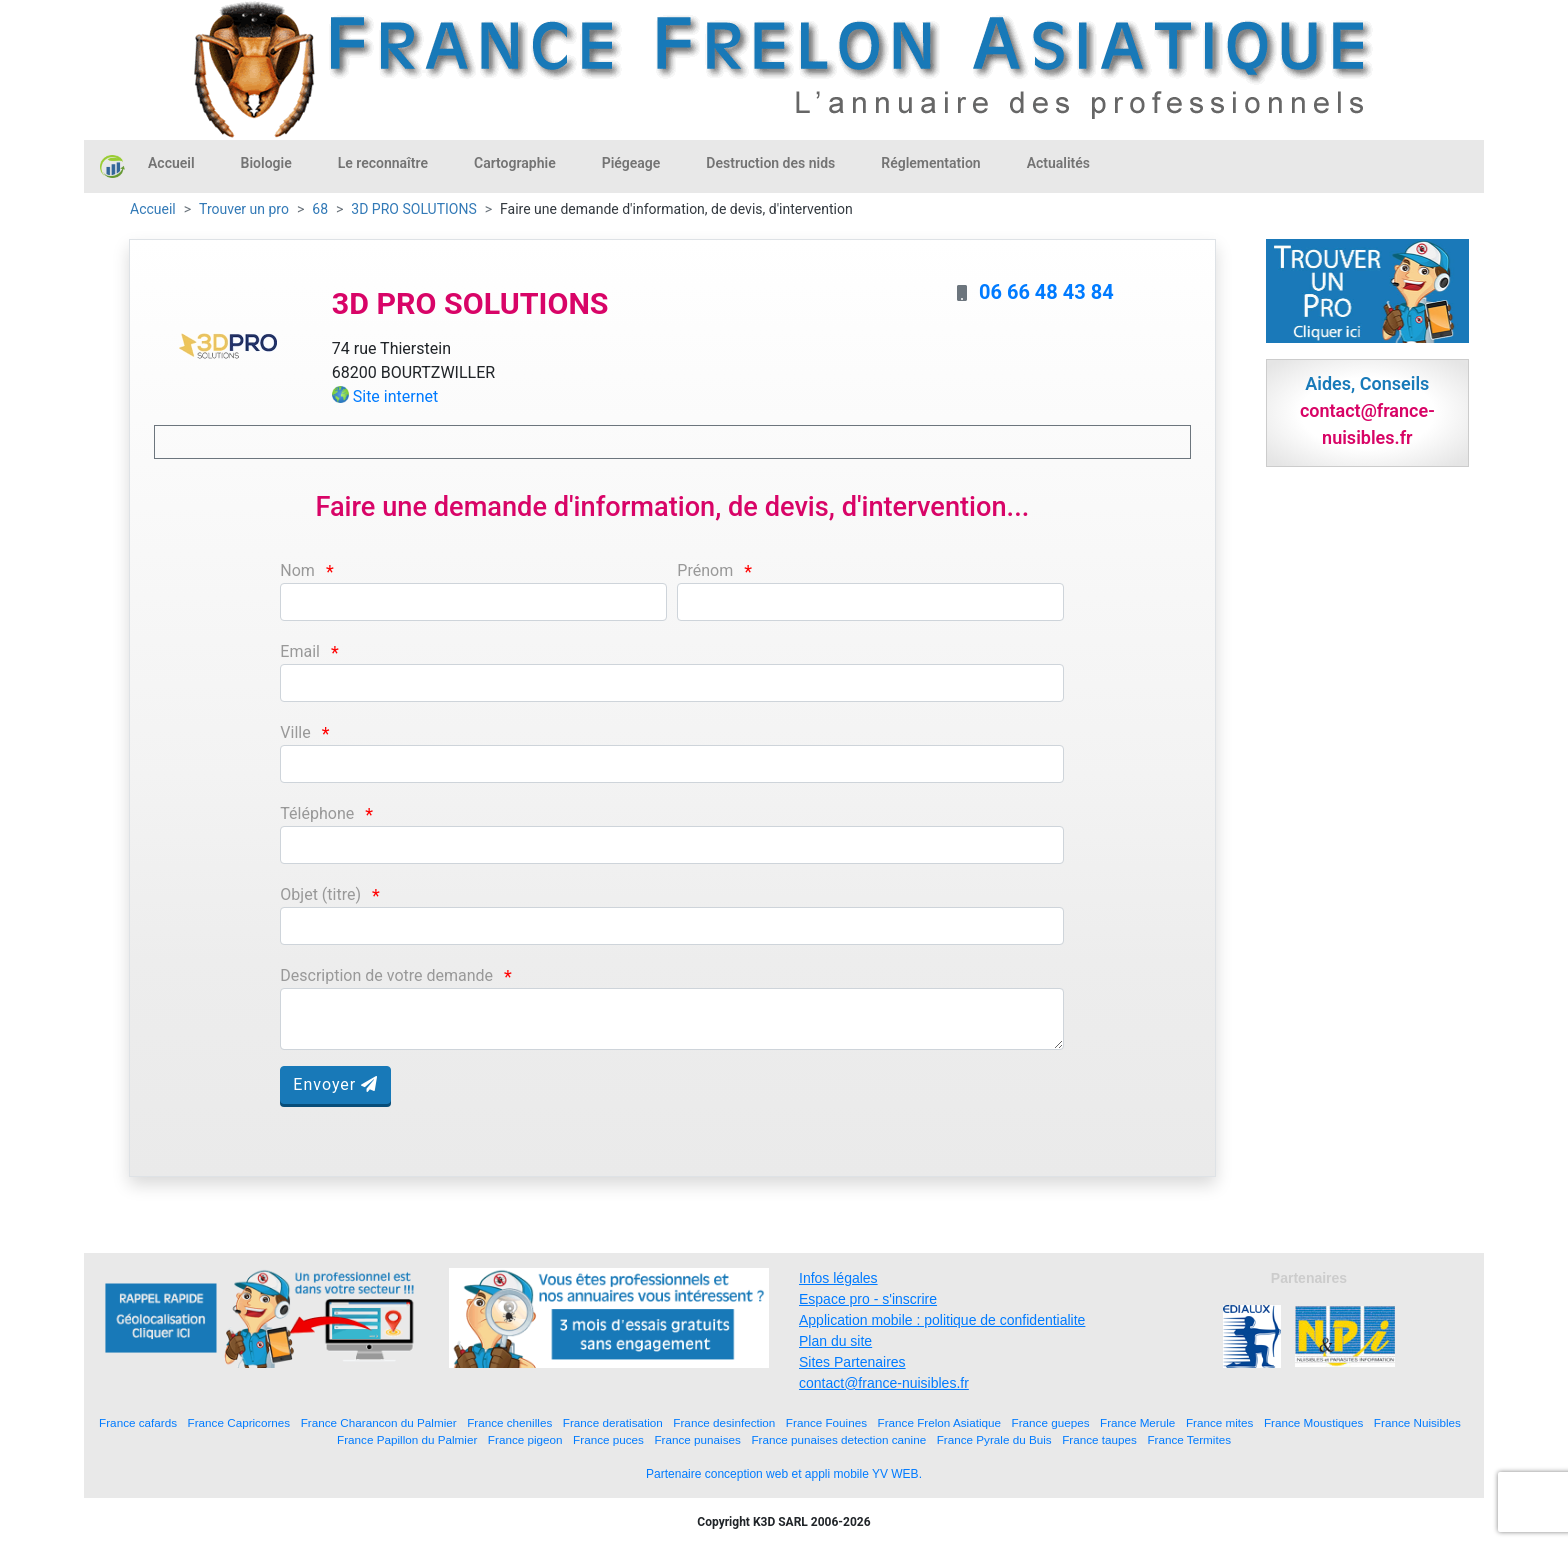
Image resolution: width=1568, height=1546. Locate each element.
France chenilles (509, 1422)
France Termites (1189, 1439)
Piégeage (631, 163)
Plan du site (835, 1341)
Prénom (705, 570)
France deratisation (613, 1422)
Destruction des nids (770, 163)
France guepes (1051, 1422)
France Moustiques (1313, 1422)
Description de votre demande (386, 975)
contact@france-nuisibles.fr (884, 1383)
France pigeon (525, 1439)
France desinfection (724, 1422)
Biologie (266, 163)
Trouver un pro (244, 209)
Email (300, 651)
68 (320, 209)
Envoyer (335, 1084)
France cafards (138, 1422)
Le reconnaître (383, 163)
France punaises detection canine (838, 1439)
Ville (295, 732)
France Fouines (826, 1422)
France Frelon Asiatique (939, 1422)
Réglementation (930, 163)
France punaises (697, 1439)
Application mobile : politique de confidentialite (942, 1320)
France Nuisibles (1417, 1422)
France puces (608, 1439)
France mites (1220, 1422)
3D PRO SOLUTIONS (413, 209)
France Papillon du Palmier (407, 1439)
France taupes (1099, 1439)
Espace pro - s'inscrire (868, 1299)
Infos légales (838, 1278)
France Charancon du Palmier (379, 1422)
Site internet (396, 396)
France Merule (1137, 1422)
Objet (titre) (320, 894)
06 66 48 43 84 (1046, 292)
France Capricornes (239, 1422)
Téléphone (317, 813)
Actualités (1058, 163)
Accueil (171, 163)
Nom (297, 570)
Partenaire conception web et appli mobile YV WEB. (784, 1474)
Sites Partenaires (852, 1362)
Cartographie (515, 163)
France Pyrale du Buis (994, 1439)
